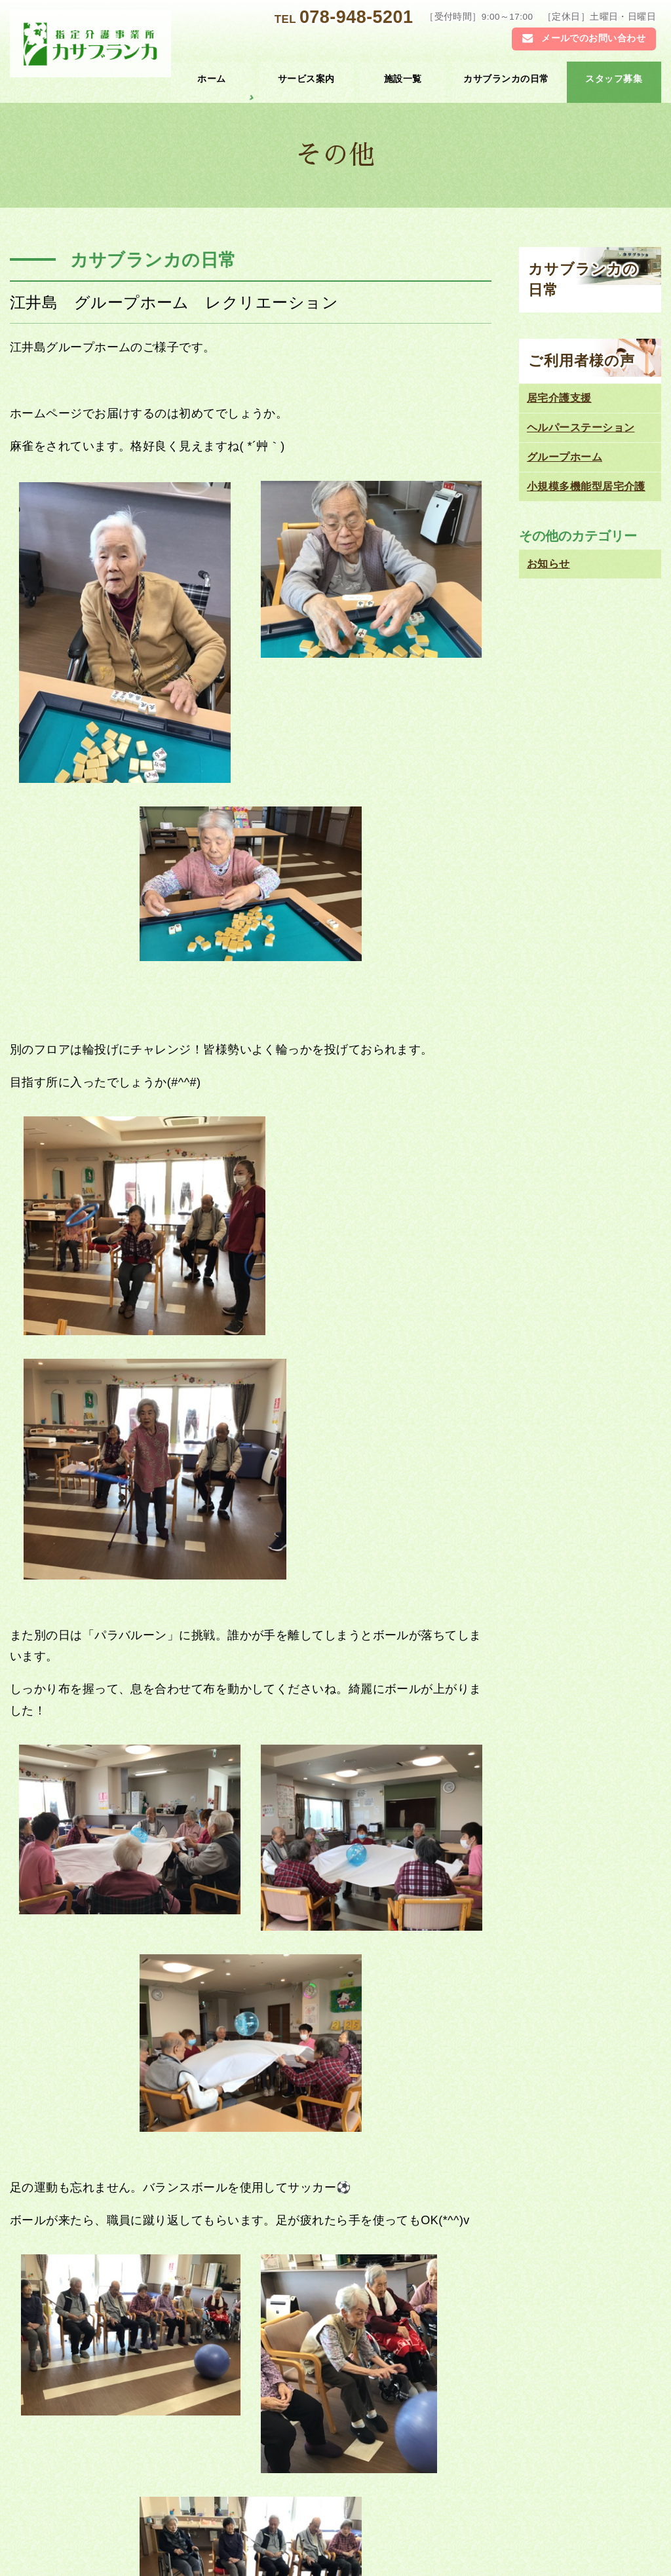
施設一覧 (403, 78)
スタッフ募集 (613, 78)
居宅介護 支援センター (487, 2483)
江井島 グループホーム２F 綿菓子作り (138, 2168)
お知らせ (378, 2040)
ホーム (211, 78)
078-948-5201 (356, 17)
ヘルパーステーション (581, 427)
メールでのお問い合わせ (593, 38)
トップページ (109, 2483)
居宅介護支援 (559, 398)
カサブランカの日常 (505, 78)
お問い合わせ (109, 2540)
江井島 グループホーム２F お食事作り (360, 2168)
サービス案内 (306, 78)
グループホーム (564, 457)
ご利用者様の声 (582, 360)
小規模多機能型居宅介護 (586, 486)
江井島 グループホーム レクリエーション (174, 302)
